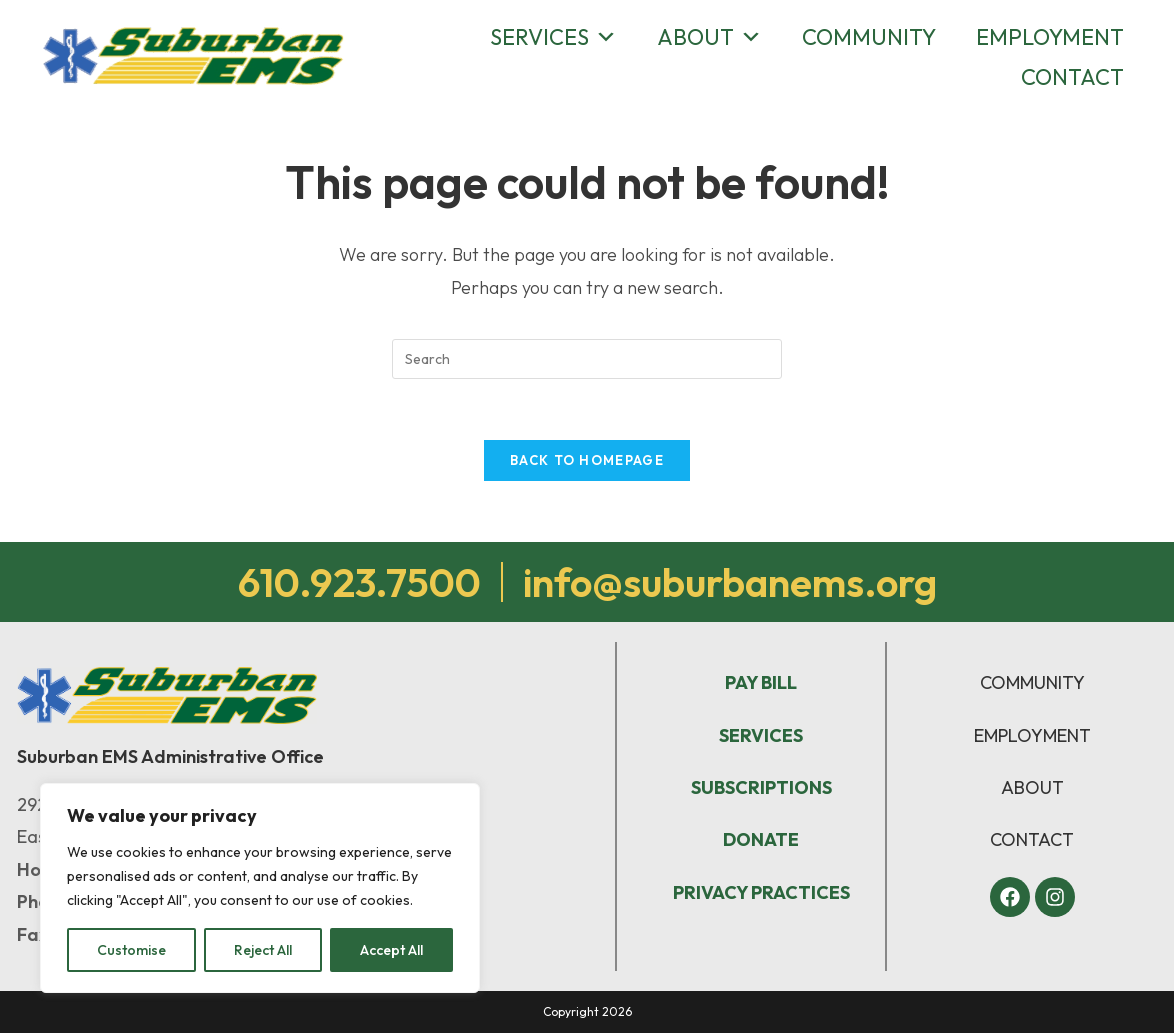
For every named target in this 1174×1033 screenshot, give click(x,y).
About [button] (709, 37)
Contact (1072, 77)
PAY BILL (761, 682)
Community (869, 37)
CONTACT (1032, 839)
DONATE (761, 839)
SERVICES (761, 735)
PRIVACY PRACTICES (761, 892)
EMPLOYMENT (1032, 735)
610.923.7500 (359, 582)
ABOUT (1032, 787)
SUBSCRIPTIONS (761, 787)
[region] (260, 888)
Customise (131, 950)
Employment (1050, 37)
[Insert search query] (587, 359)
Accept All (391, 950)
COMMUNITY (1032, 682)
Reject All (263, 950)
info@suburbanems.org (730, 582)
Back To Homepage (587, 460)
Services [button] (553, 37)
